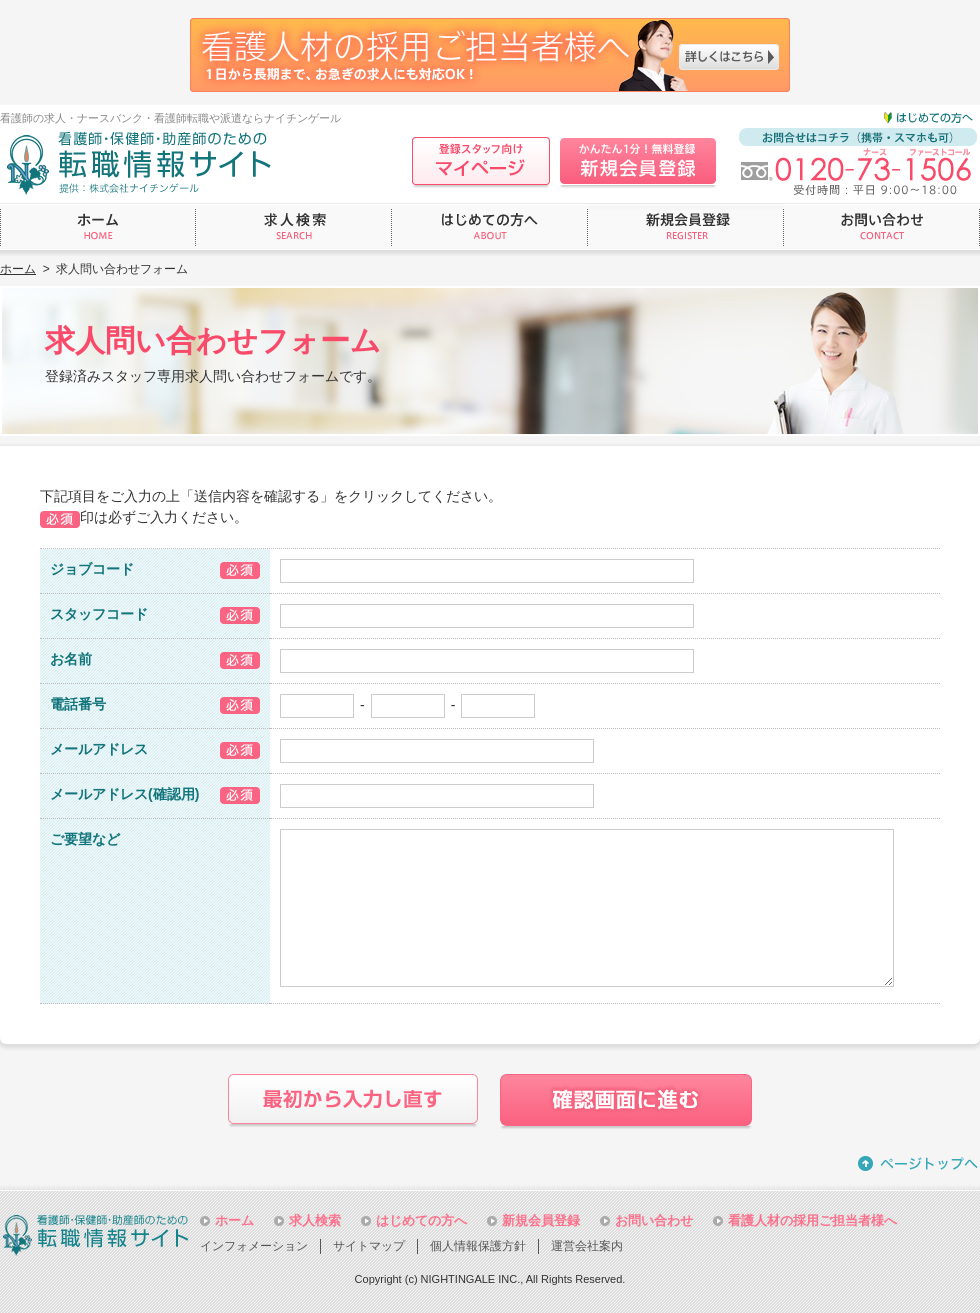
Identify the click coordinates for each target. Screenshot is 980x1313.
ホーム (18, 269)
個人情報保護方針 (478, 1246)
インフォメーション (254, 1246)
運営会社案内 (587, 1246)
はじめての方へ (421, 1220)
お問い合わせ (654, 1220)
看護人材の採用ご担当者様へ (812, 1220)
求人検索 (315, 1220)
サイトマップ (369, 1246)
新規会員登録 (541, 1220)
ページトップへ (919, 1163)
